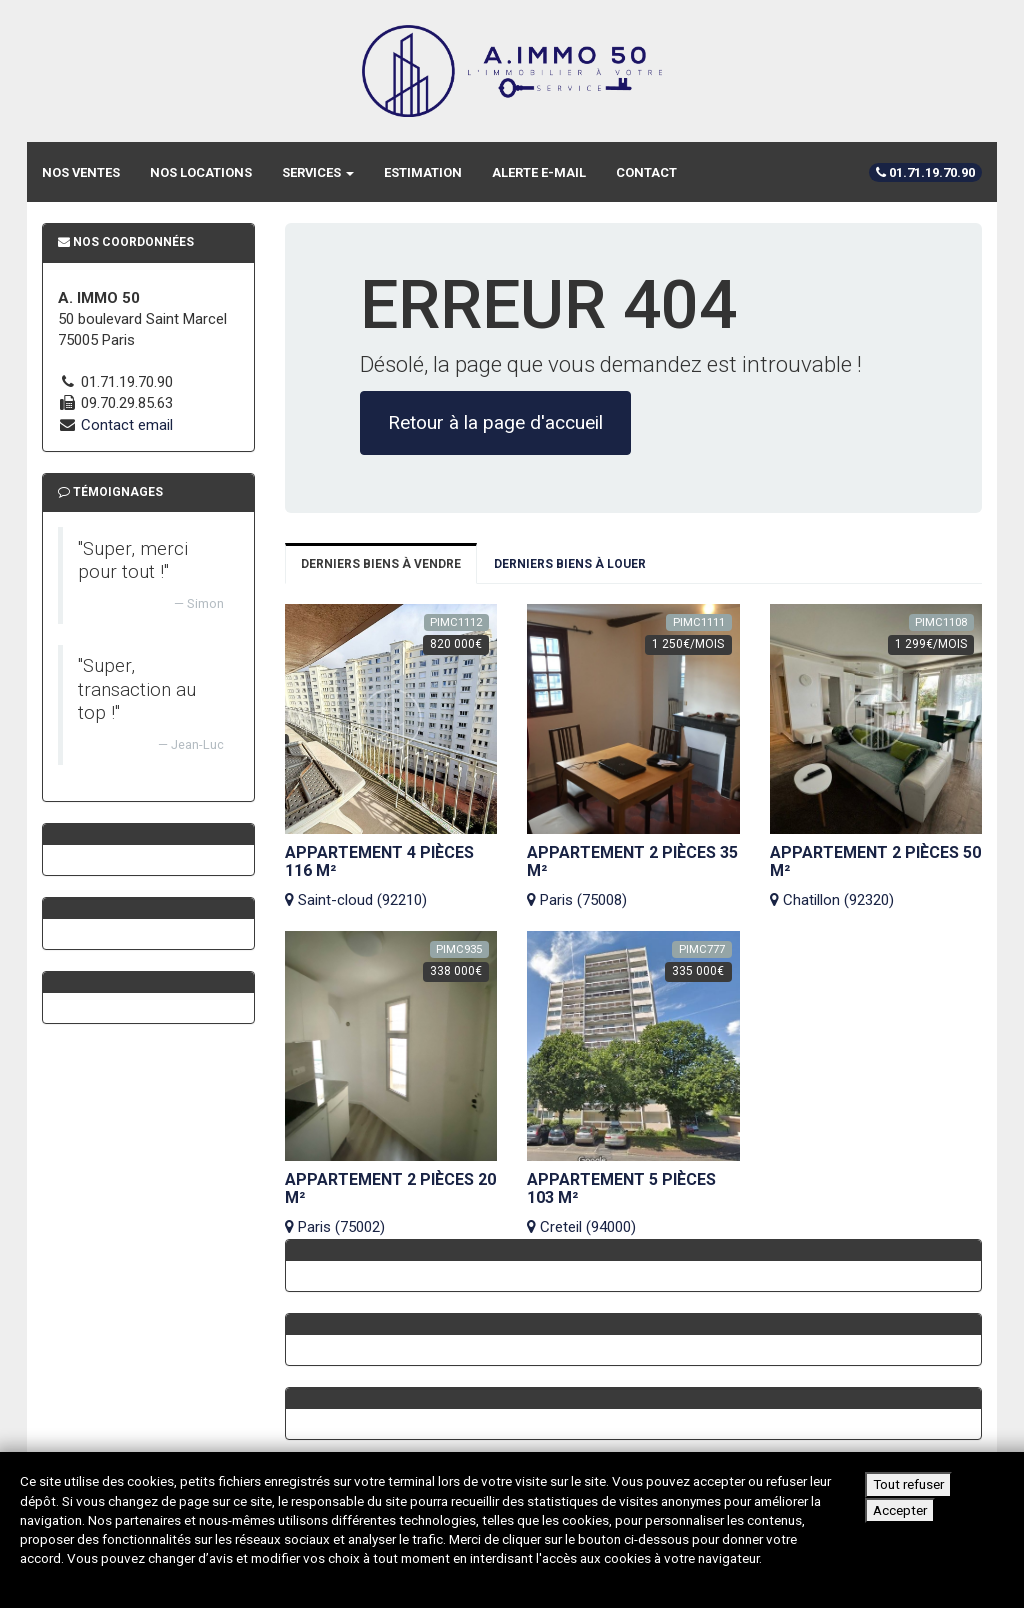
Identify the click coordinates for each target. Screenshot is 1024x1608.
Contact (646, 172)
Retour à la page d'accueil (495, 422)
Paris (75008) (633, 876)
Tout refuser (908, 1484)
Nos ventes (81, 172)
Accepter (900, 1510)
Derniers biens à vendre (381, 564)
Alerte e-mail (539, 172)
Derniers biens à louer (570, 564)
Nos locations (201, 172)
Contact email (127, 425)
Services (318, 172)
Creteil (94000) (633, 1203)
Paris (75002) (391, 1203)
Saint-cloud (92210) (391, 876)
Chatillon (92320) (876, 876)
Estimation (423, 172)
